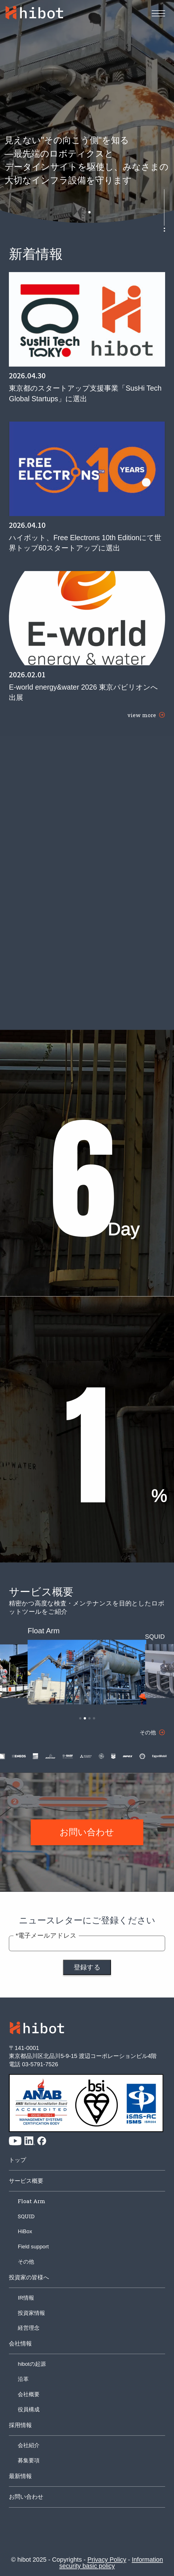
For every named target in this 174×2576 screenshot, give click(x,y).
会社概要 (29, 2394)
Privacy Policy (106, 2559)
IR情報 (26, 2298)
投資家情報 (31, 2313)
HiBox (25, 2231)
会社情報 (20, 2343)
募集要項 (29, 2460)
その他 (26, 2262)
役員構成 (29, 2409)
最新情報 (20, 2476)
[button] (85, 212)
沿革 (23, 2379)
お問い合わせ (26, 2497)
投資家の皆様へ (29, 2277)
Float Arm (31, 2201)
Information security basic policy (111, 2562)
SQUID (26, 2216)
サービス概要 (26, 2181)
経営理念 (29, 2328)
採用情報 (20, 2425)
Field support (33, 2247)
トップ (17, 2160)
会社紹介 (29, 2445)
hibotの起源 (32, 2364)
